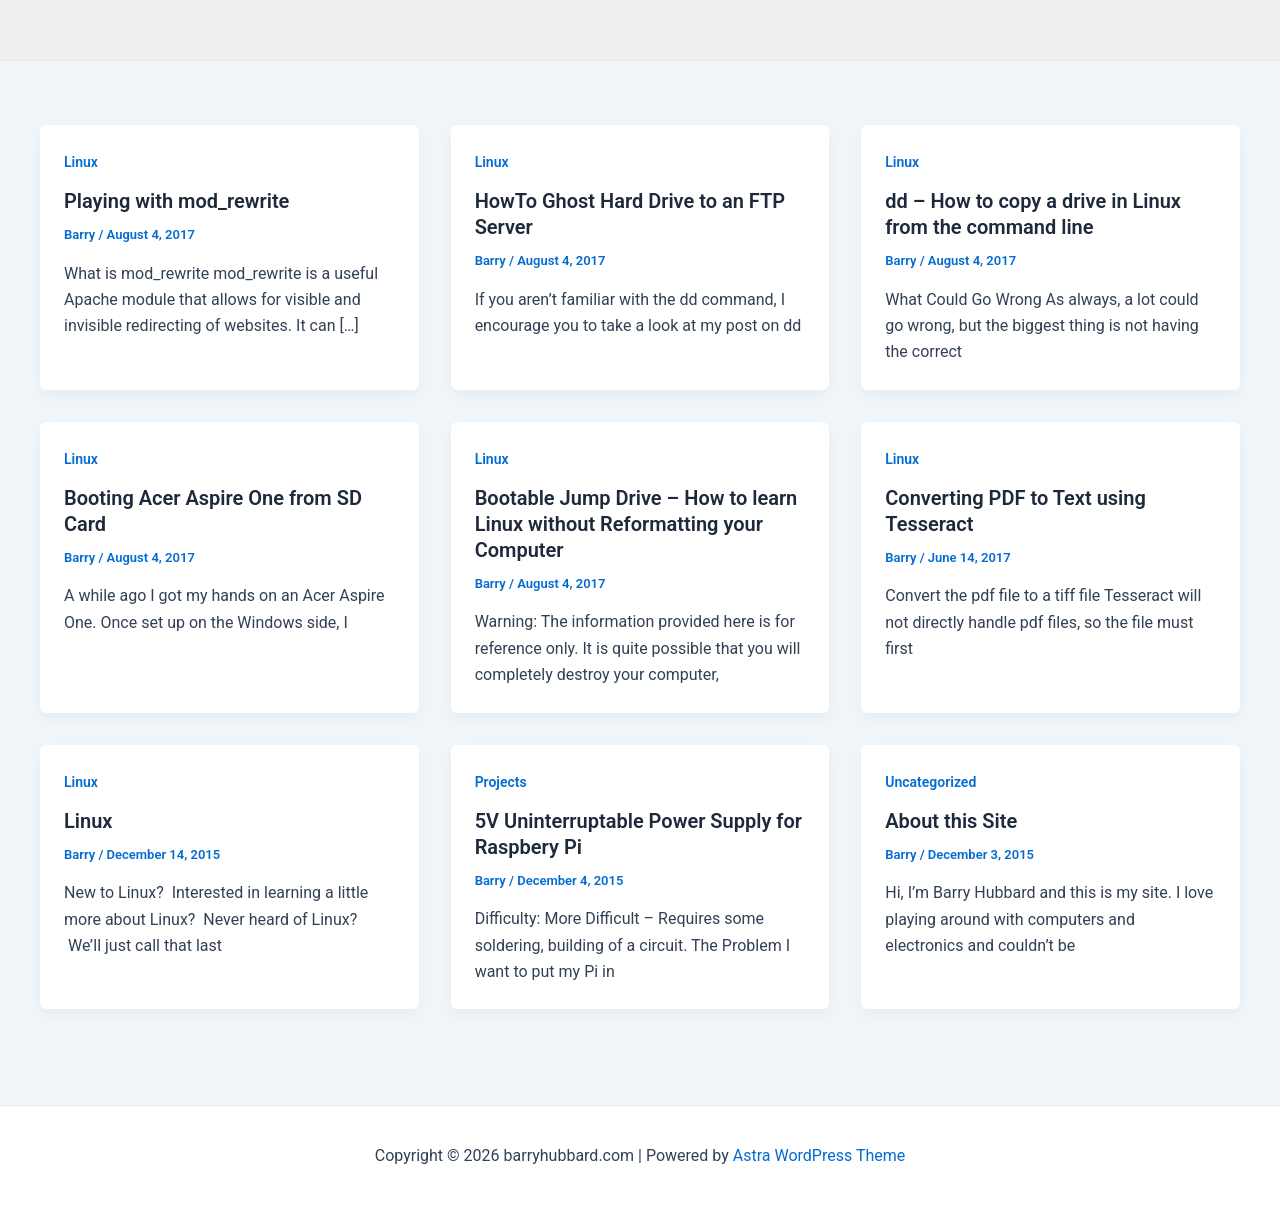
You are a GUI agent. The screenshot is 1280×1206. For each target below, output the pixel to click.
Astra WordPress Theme (819, 1155)
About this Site (951, 821)
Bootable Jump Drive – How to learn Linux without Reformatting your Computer (636, 524)
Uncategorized (930, 782)
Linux (81, 162)
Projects (501, 782)
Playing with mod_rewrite (176, 201)
